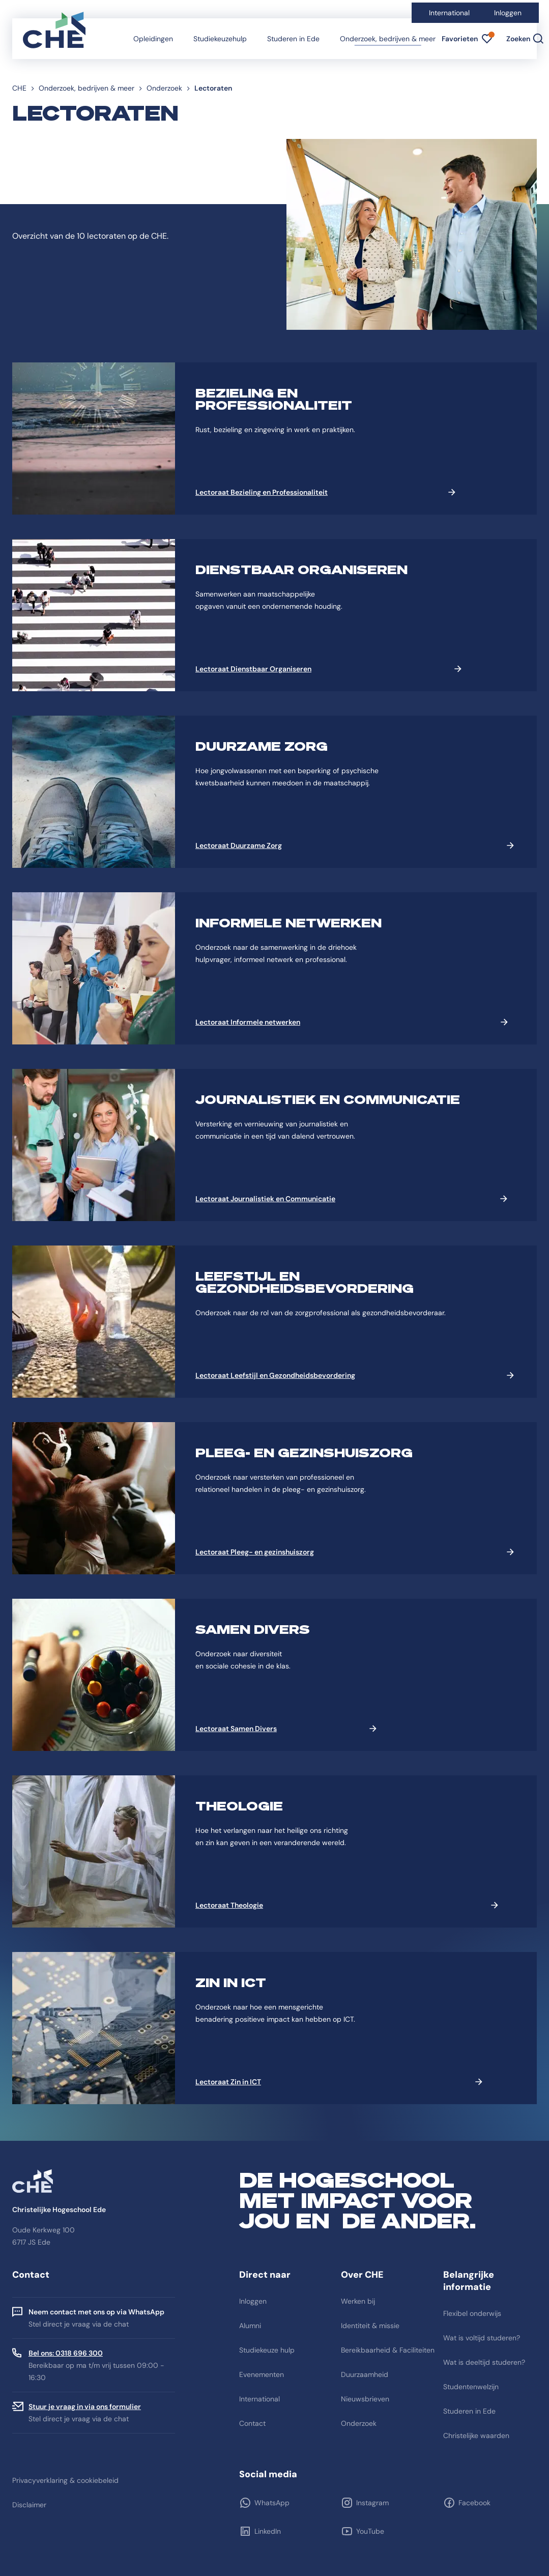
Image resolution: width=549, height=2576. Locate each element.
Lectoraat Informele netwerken (247, 1022)
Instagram (372, 2502)
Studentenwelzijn (471, 2386)
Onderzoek (164, 88)
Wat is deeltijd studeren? (484, 2362)
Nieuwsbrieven (365, 2398)
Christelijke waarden (476, 2435)
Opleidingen (153, 38)
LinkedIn (267, 2531)
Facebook (474, 2502)
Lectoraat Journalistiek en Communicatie (265, 1198)
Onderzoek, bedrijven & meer (388, 38)
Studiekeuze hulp (267, 2350)
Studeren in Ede (293, 38)
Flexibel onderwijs (472, 2313)
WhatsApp (272, 2502)
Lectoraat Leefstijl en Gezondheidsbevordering (275, 1375)
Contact (252, 2423)
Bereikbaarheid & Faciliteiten (388, 2350)
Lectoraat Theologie (229, 1905)
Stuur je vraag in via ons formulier (84, 2406)
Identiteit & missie (370, 2325)
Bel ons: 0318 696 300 (65, 2353)
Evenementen (261, 2374)
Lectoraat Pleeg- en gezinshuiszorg (254, 1551)
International (449, 12)
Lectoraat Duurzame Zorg (238, 845)
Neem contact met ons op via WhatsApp (96, 2311)
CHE (19, 88)
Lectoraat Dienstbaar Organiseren (253, 668)
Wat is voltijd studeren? (481, 2337)
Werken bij (358, 2301)
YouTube (370, 2531)
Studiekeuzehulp (220, 38)
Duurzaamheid (364, 2374)
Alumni (250, 2325)
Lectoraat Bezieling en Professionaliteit (261, 492)
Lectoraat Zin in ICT (228, 2081)
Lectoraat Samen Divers (236, 1728)
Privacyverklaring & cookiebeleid (65, 2480)
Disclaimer (29, 2504)
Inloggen (508, 12)
